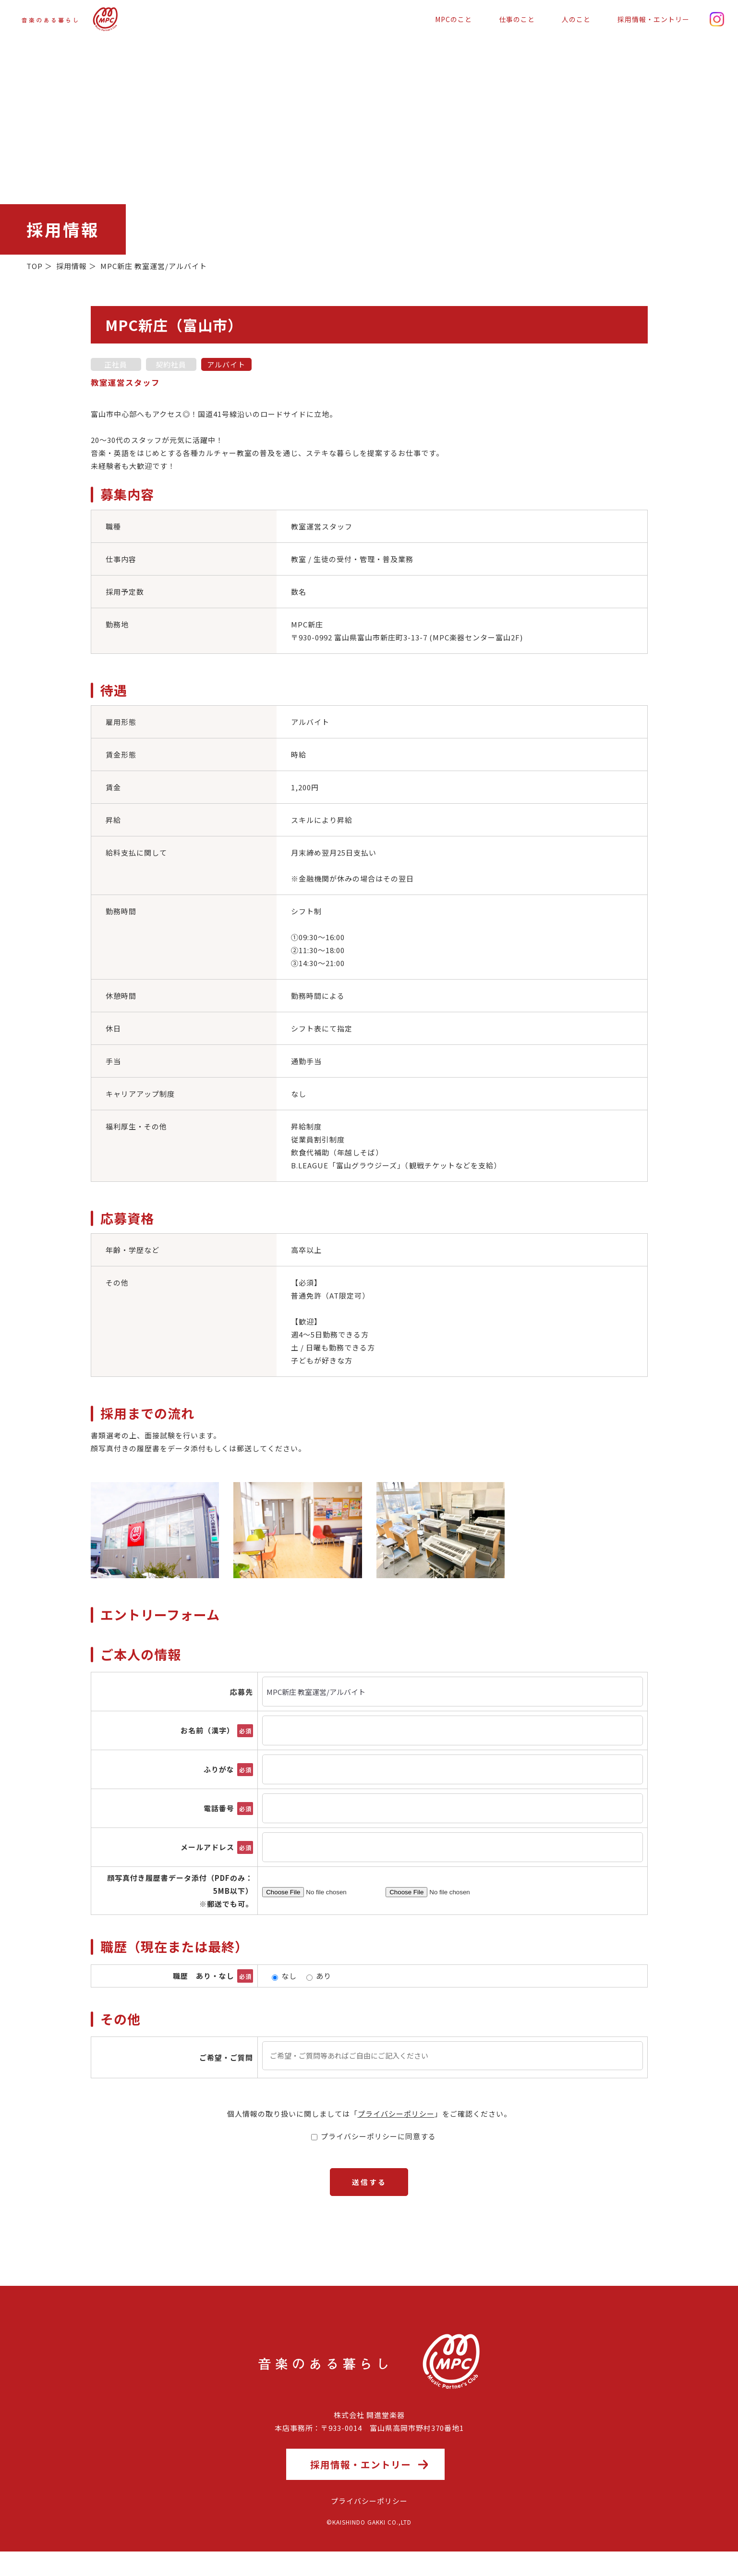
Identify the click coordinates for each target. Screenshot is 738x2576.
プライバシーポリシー (396, 2114)
